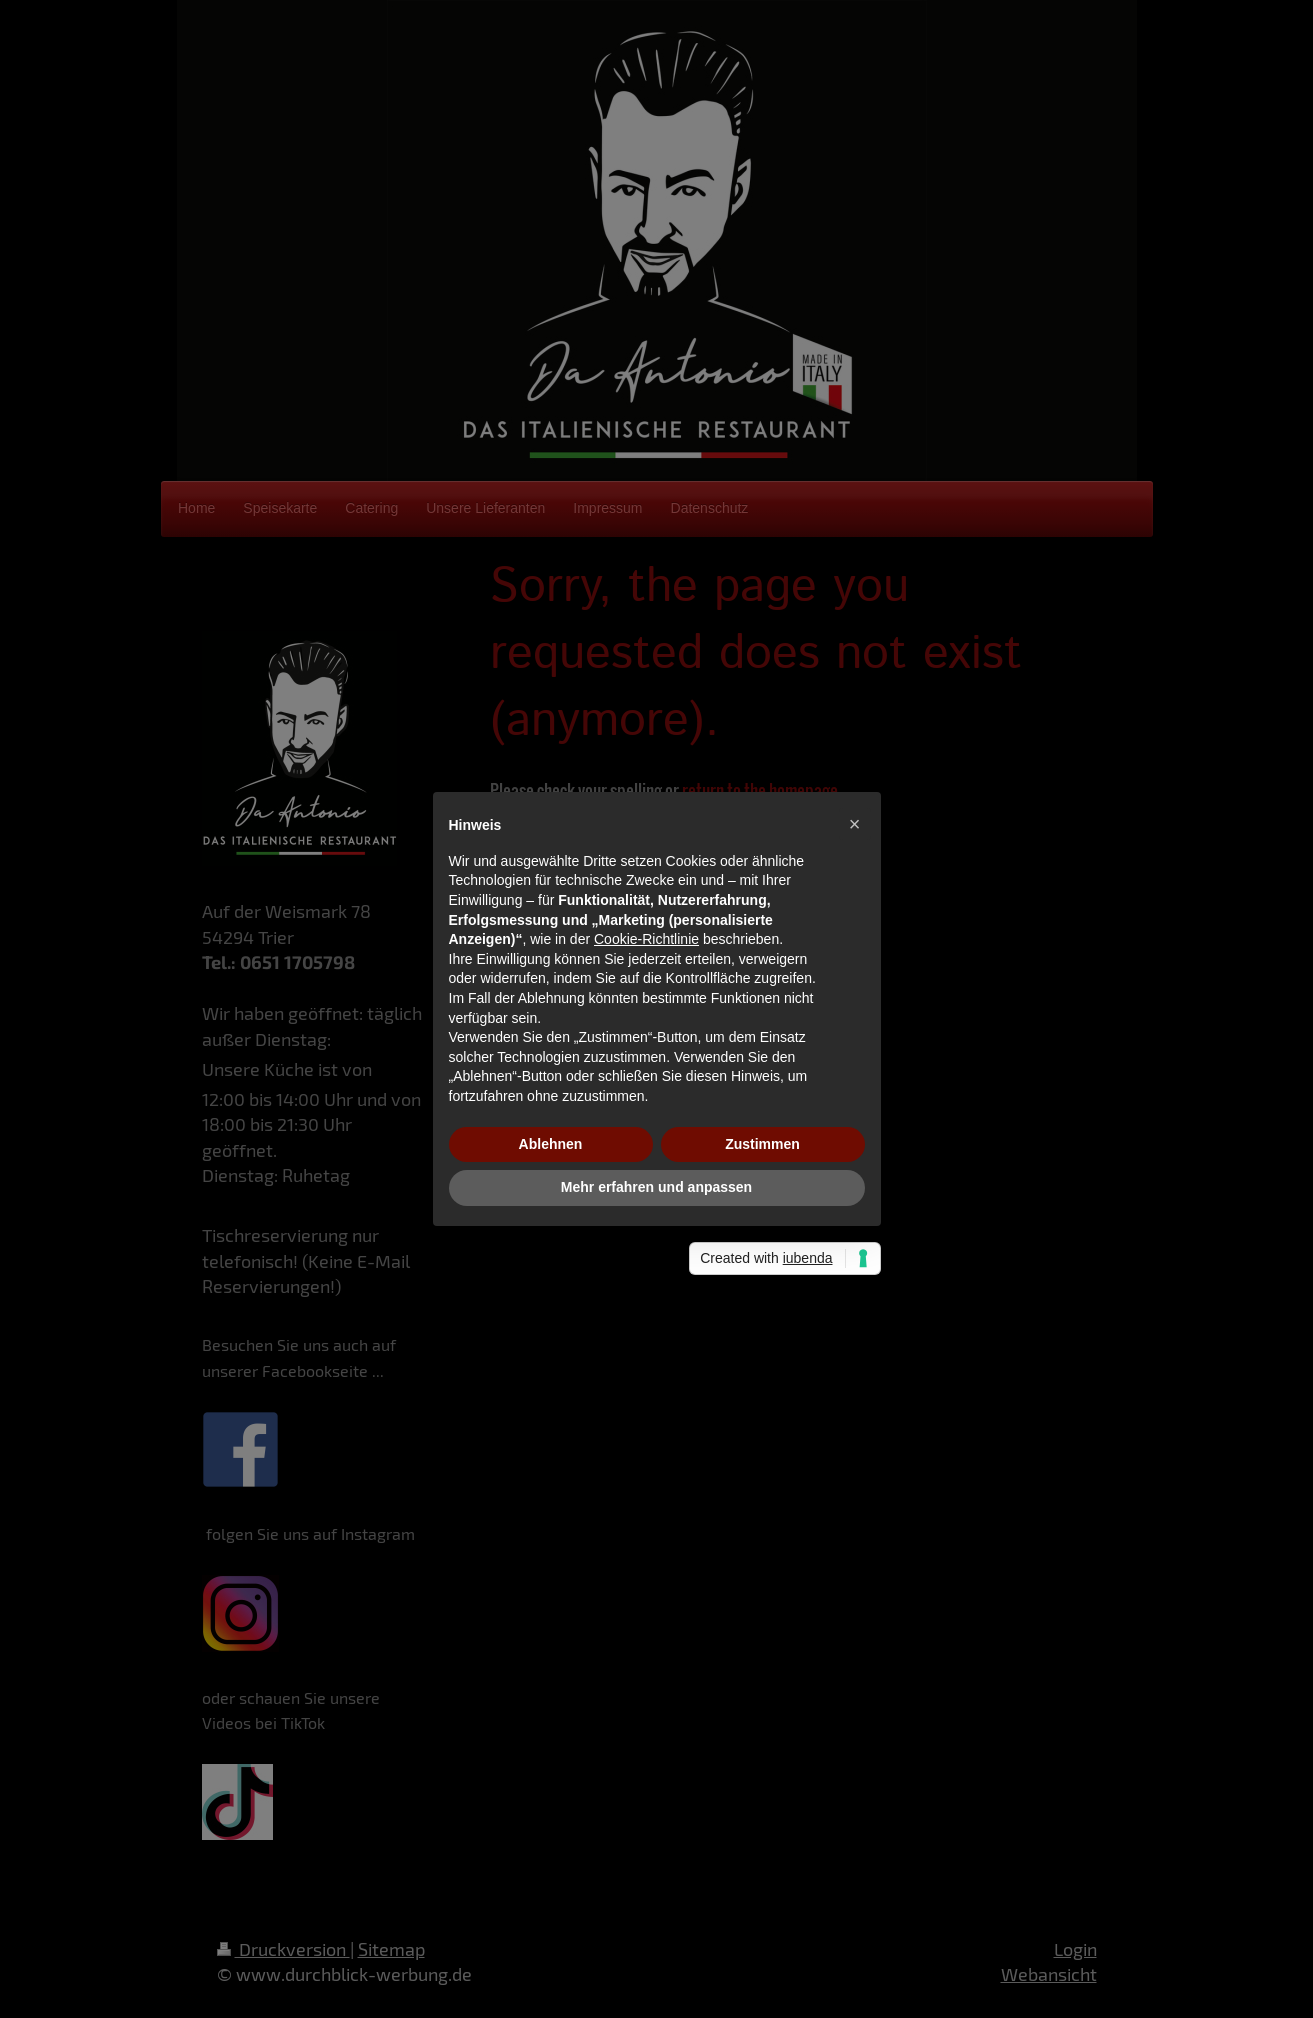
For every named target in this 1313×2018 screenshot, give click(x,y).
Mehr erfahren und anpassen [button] (656, 1187)
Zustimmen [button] (762, 1144)
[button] (855, 824)
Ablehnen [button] (551, 1144)
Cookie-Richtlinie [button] (646, 939)
